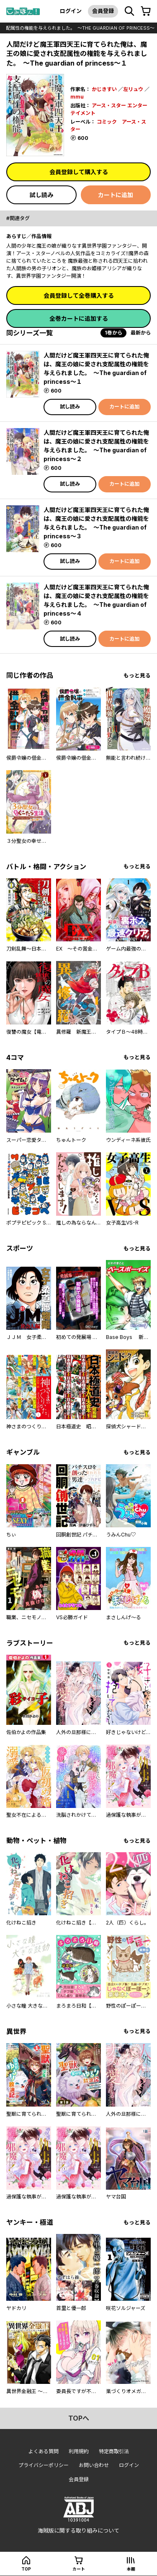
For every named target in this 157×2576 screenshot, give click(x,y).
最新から (141, 333)
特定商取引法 (114, 2451)
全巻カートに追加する (78, 318)
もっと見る (137, 675)
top (26, 2568)
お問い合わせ (94, 2465)
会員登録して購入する (78, 171)
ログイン (71, 11)
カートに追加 (115, 194)
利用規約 (79, 2451)
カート (78, 2568)
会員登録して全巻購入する (79, 295)
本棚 (131, 2568)
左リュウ (133, 89)
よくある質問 (43, 2451)
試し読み (41, 194)
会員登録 (103, 11)
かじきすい (104, 89)
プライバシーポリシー (43, 2465)
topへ (78, 2418)
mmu (77, 97)
